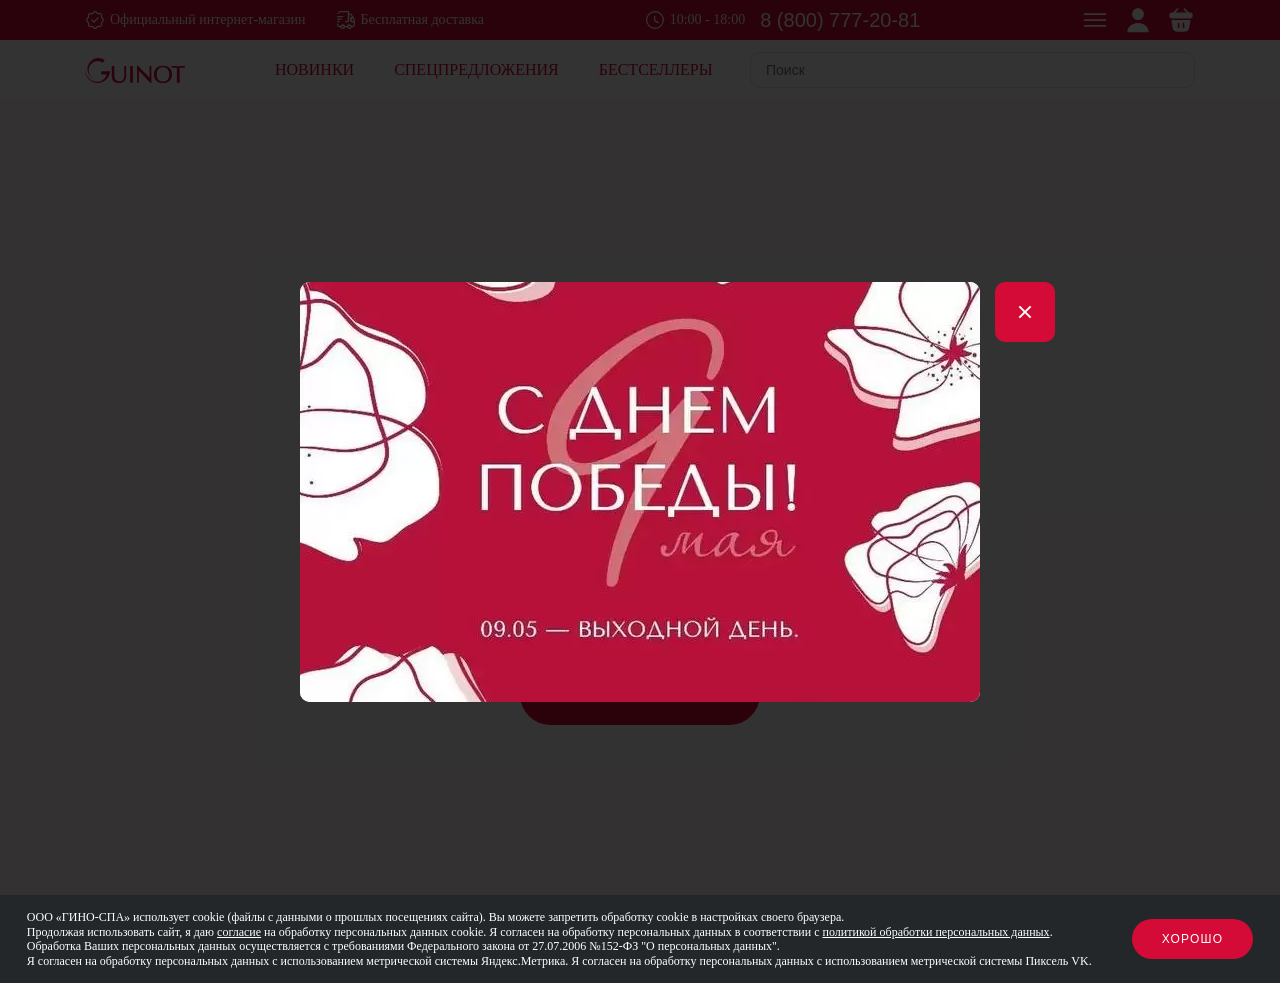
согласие (239, 932)
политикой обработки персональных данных (936, 932)
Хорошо (1193, 939)
